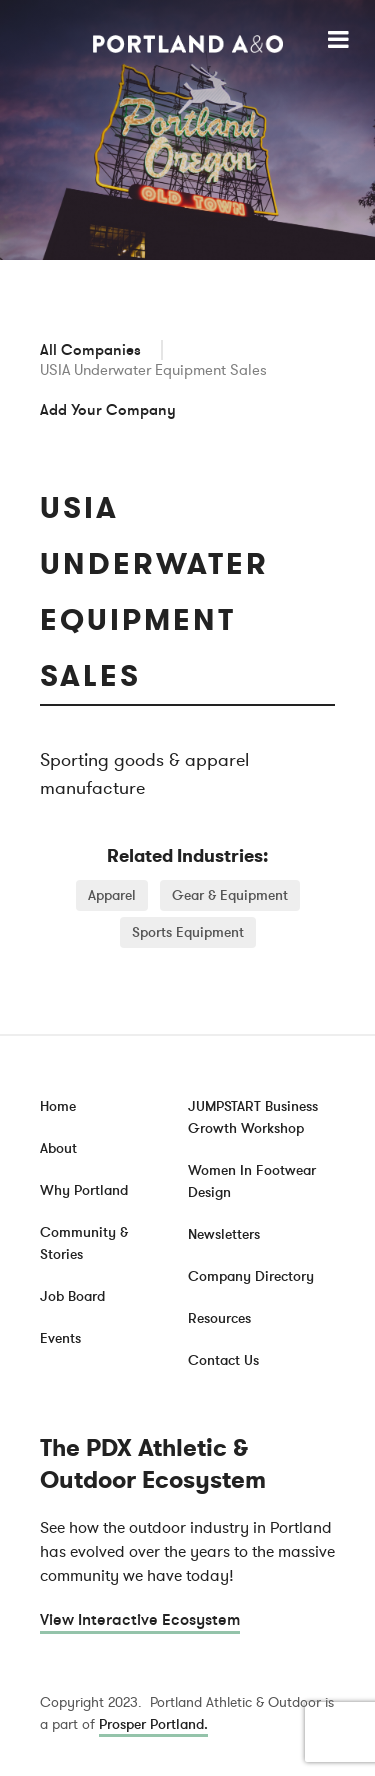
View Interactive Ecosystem (140, 1620)
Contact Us (223, 1360)
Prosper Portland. (153, 1724)
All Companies (90, 350)
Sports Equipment (188, 932)
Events (60, 1338)
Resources (219, 1318)
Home (58, 1106)
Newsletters (224, 1234)
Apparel (112, 895)
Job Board (72, 1296)
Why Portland (84, 1190)
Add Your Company (108, 410)
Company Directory (251, 1276)
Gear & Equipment (230, 895)
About (58, 1148)
